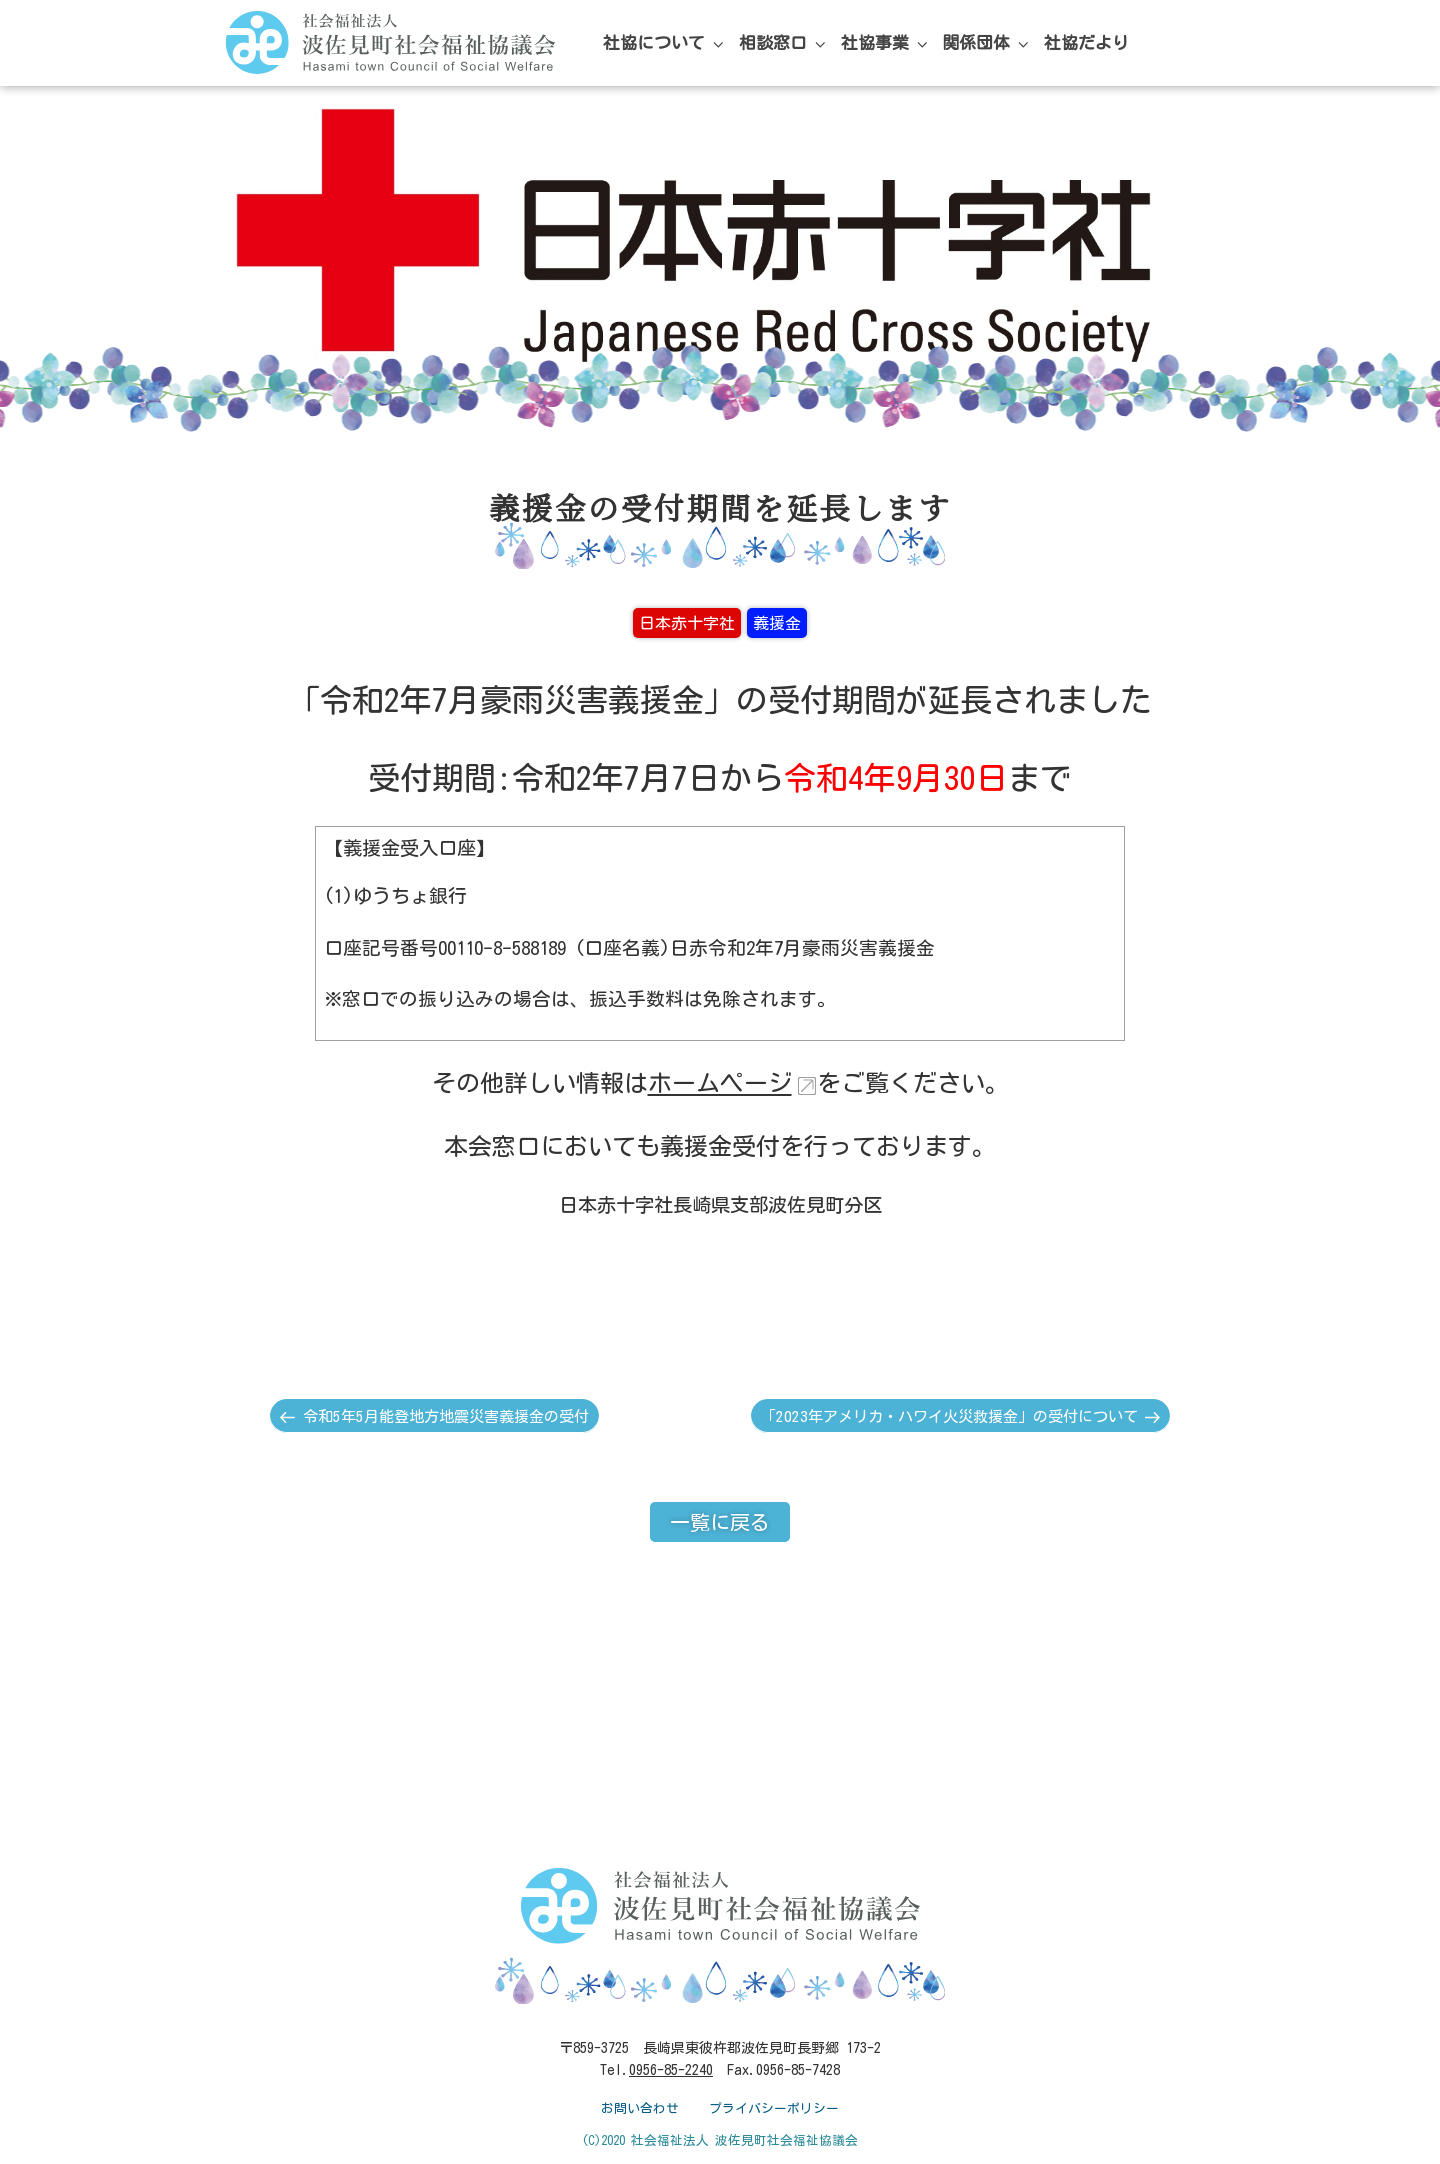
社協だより (1086, 42)
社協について (665, 43)
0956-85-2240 (671, 2070)
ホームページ (720, 1083)
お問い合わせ (640, 2108)
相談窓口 (784, 43)
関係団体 (987, 43)
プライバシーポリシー (774, 2108)
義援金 (777, 623)
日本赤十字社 (687, 623)
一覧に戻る (720, 1522)
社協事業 (886, 43)
